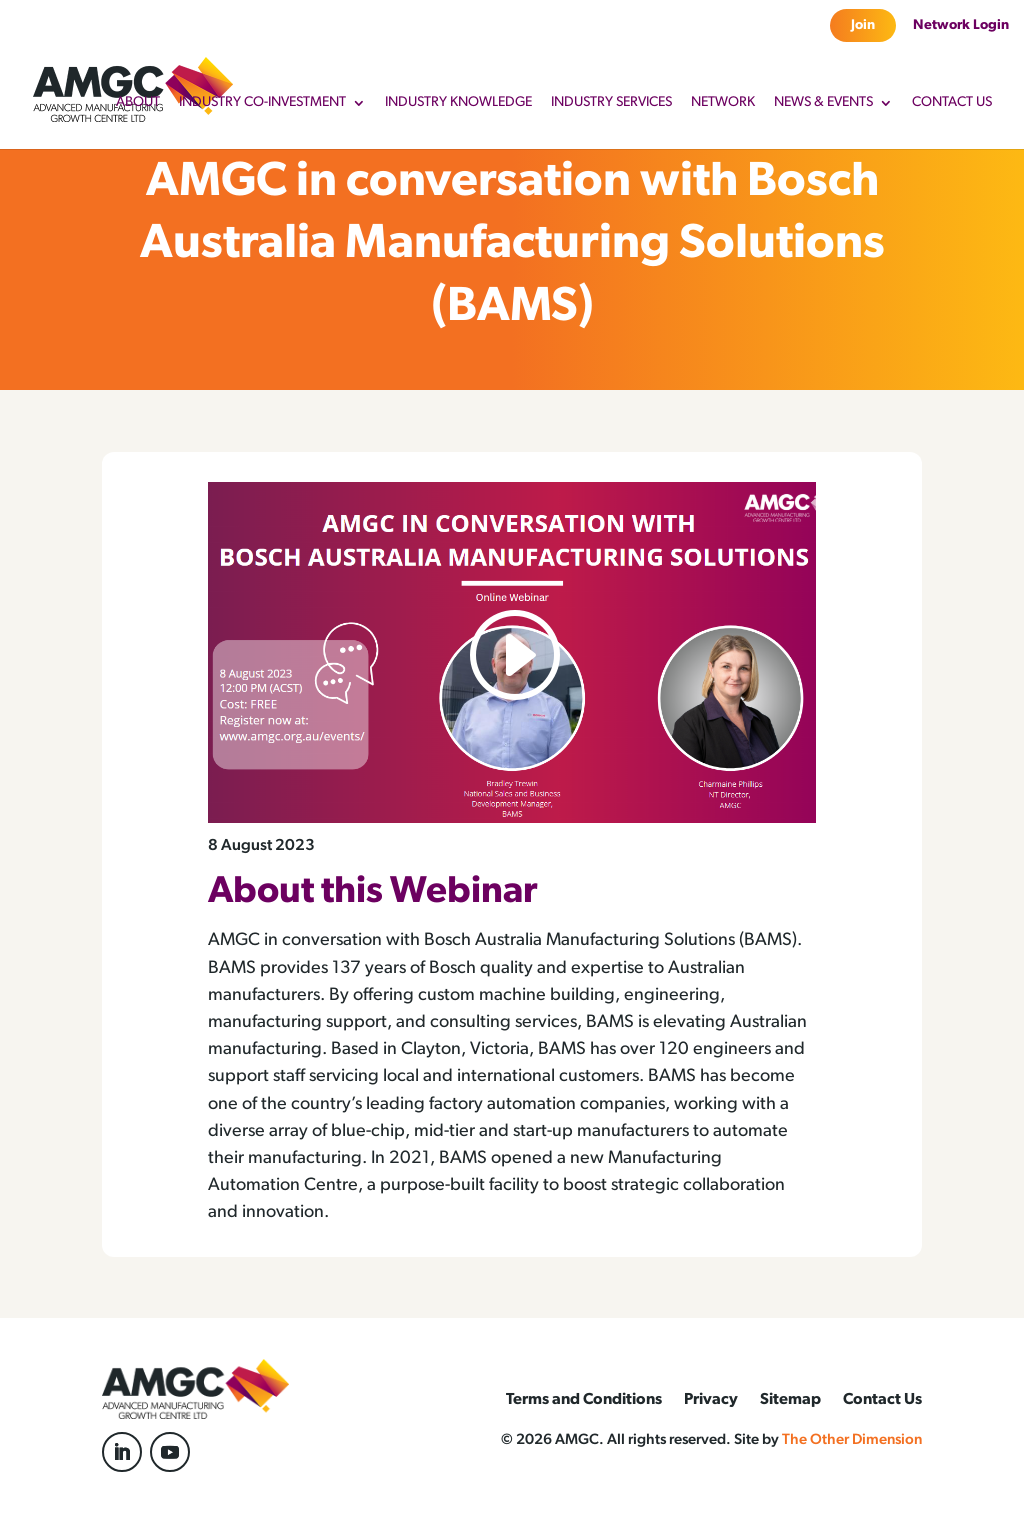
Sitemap (790, 1400)
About (138, 103)
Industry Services (611, 103)
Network (723, 103)
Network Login (961, 25)
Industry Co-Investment (262, 103)
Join (863, 25)
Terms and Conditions (584, 1400)
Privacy (711, 1400)
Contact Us (952, 103)
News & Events (823, 103)
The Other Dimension (852, 1440)
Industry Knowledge (458, 103)
